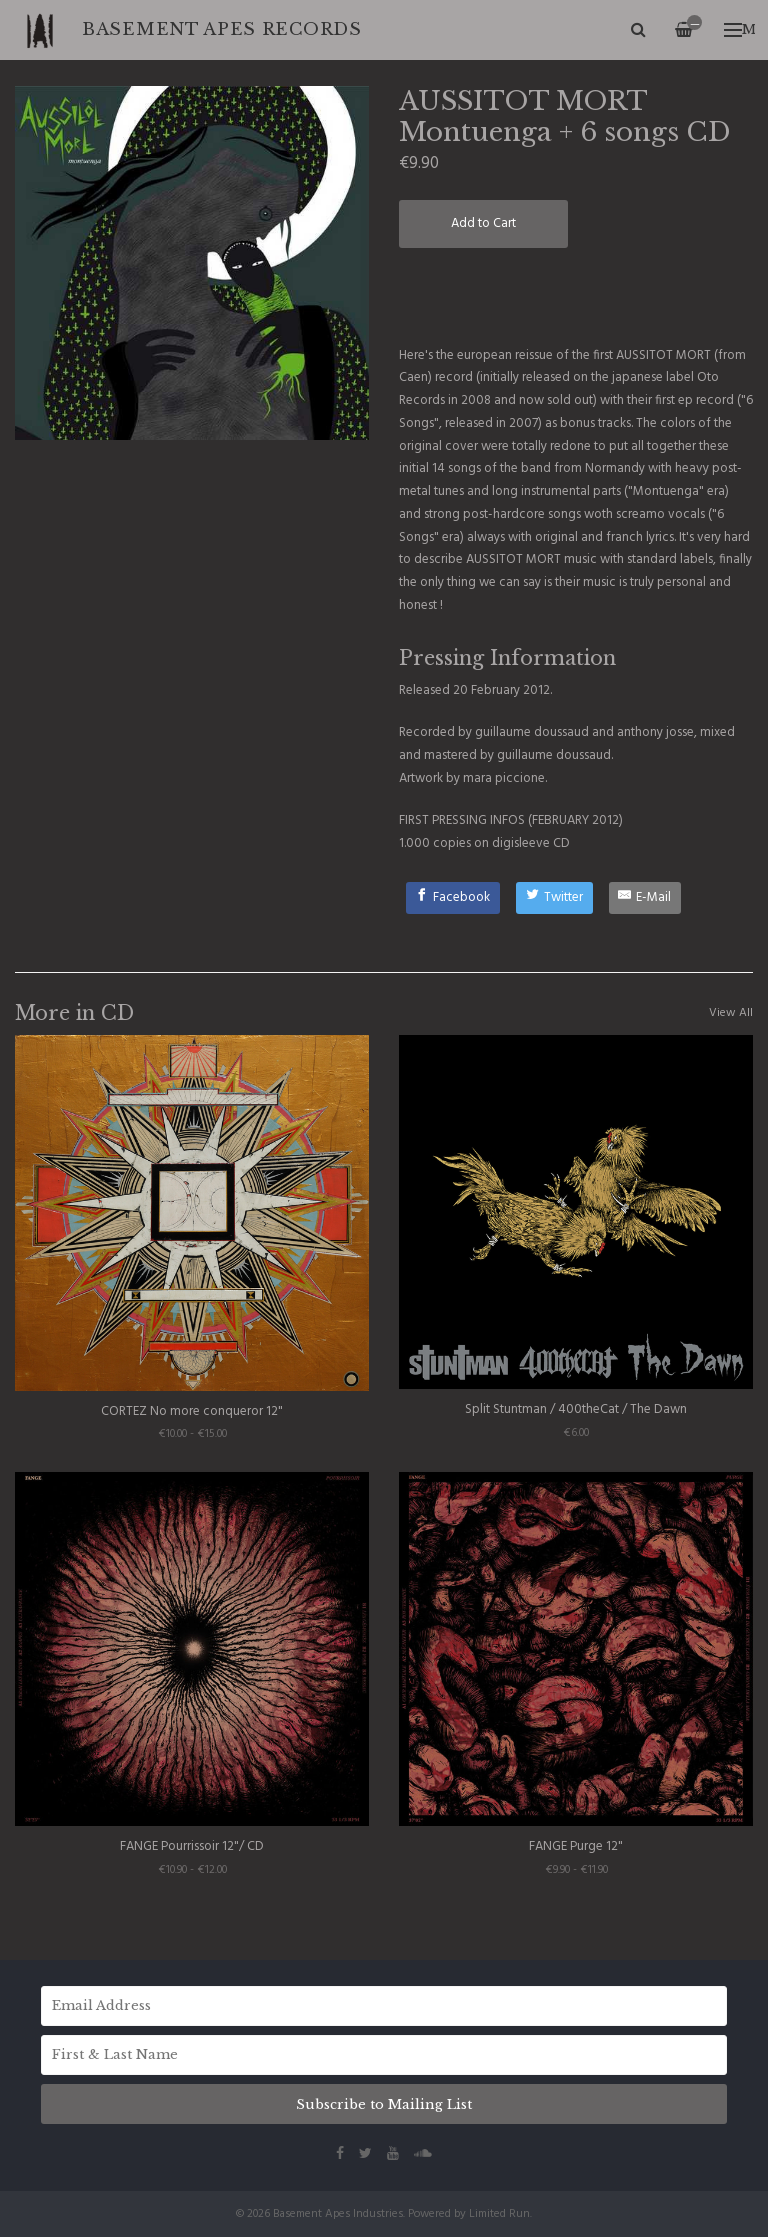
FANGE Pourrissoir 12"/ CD (192, 1846)
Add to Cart (483, 223)
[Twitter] (554, 898)
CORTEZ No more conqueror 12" (192, 1411)
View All (731, 1013)
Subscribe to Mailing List (384, 2104)
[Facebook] (453, 898)
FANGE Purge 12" (576, 1846)
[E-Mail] (645, 898)
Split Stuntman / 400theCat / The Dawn (576, 1409)
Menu (739, 29)
